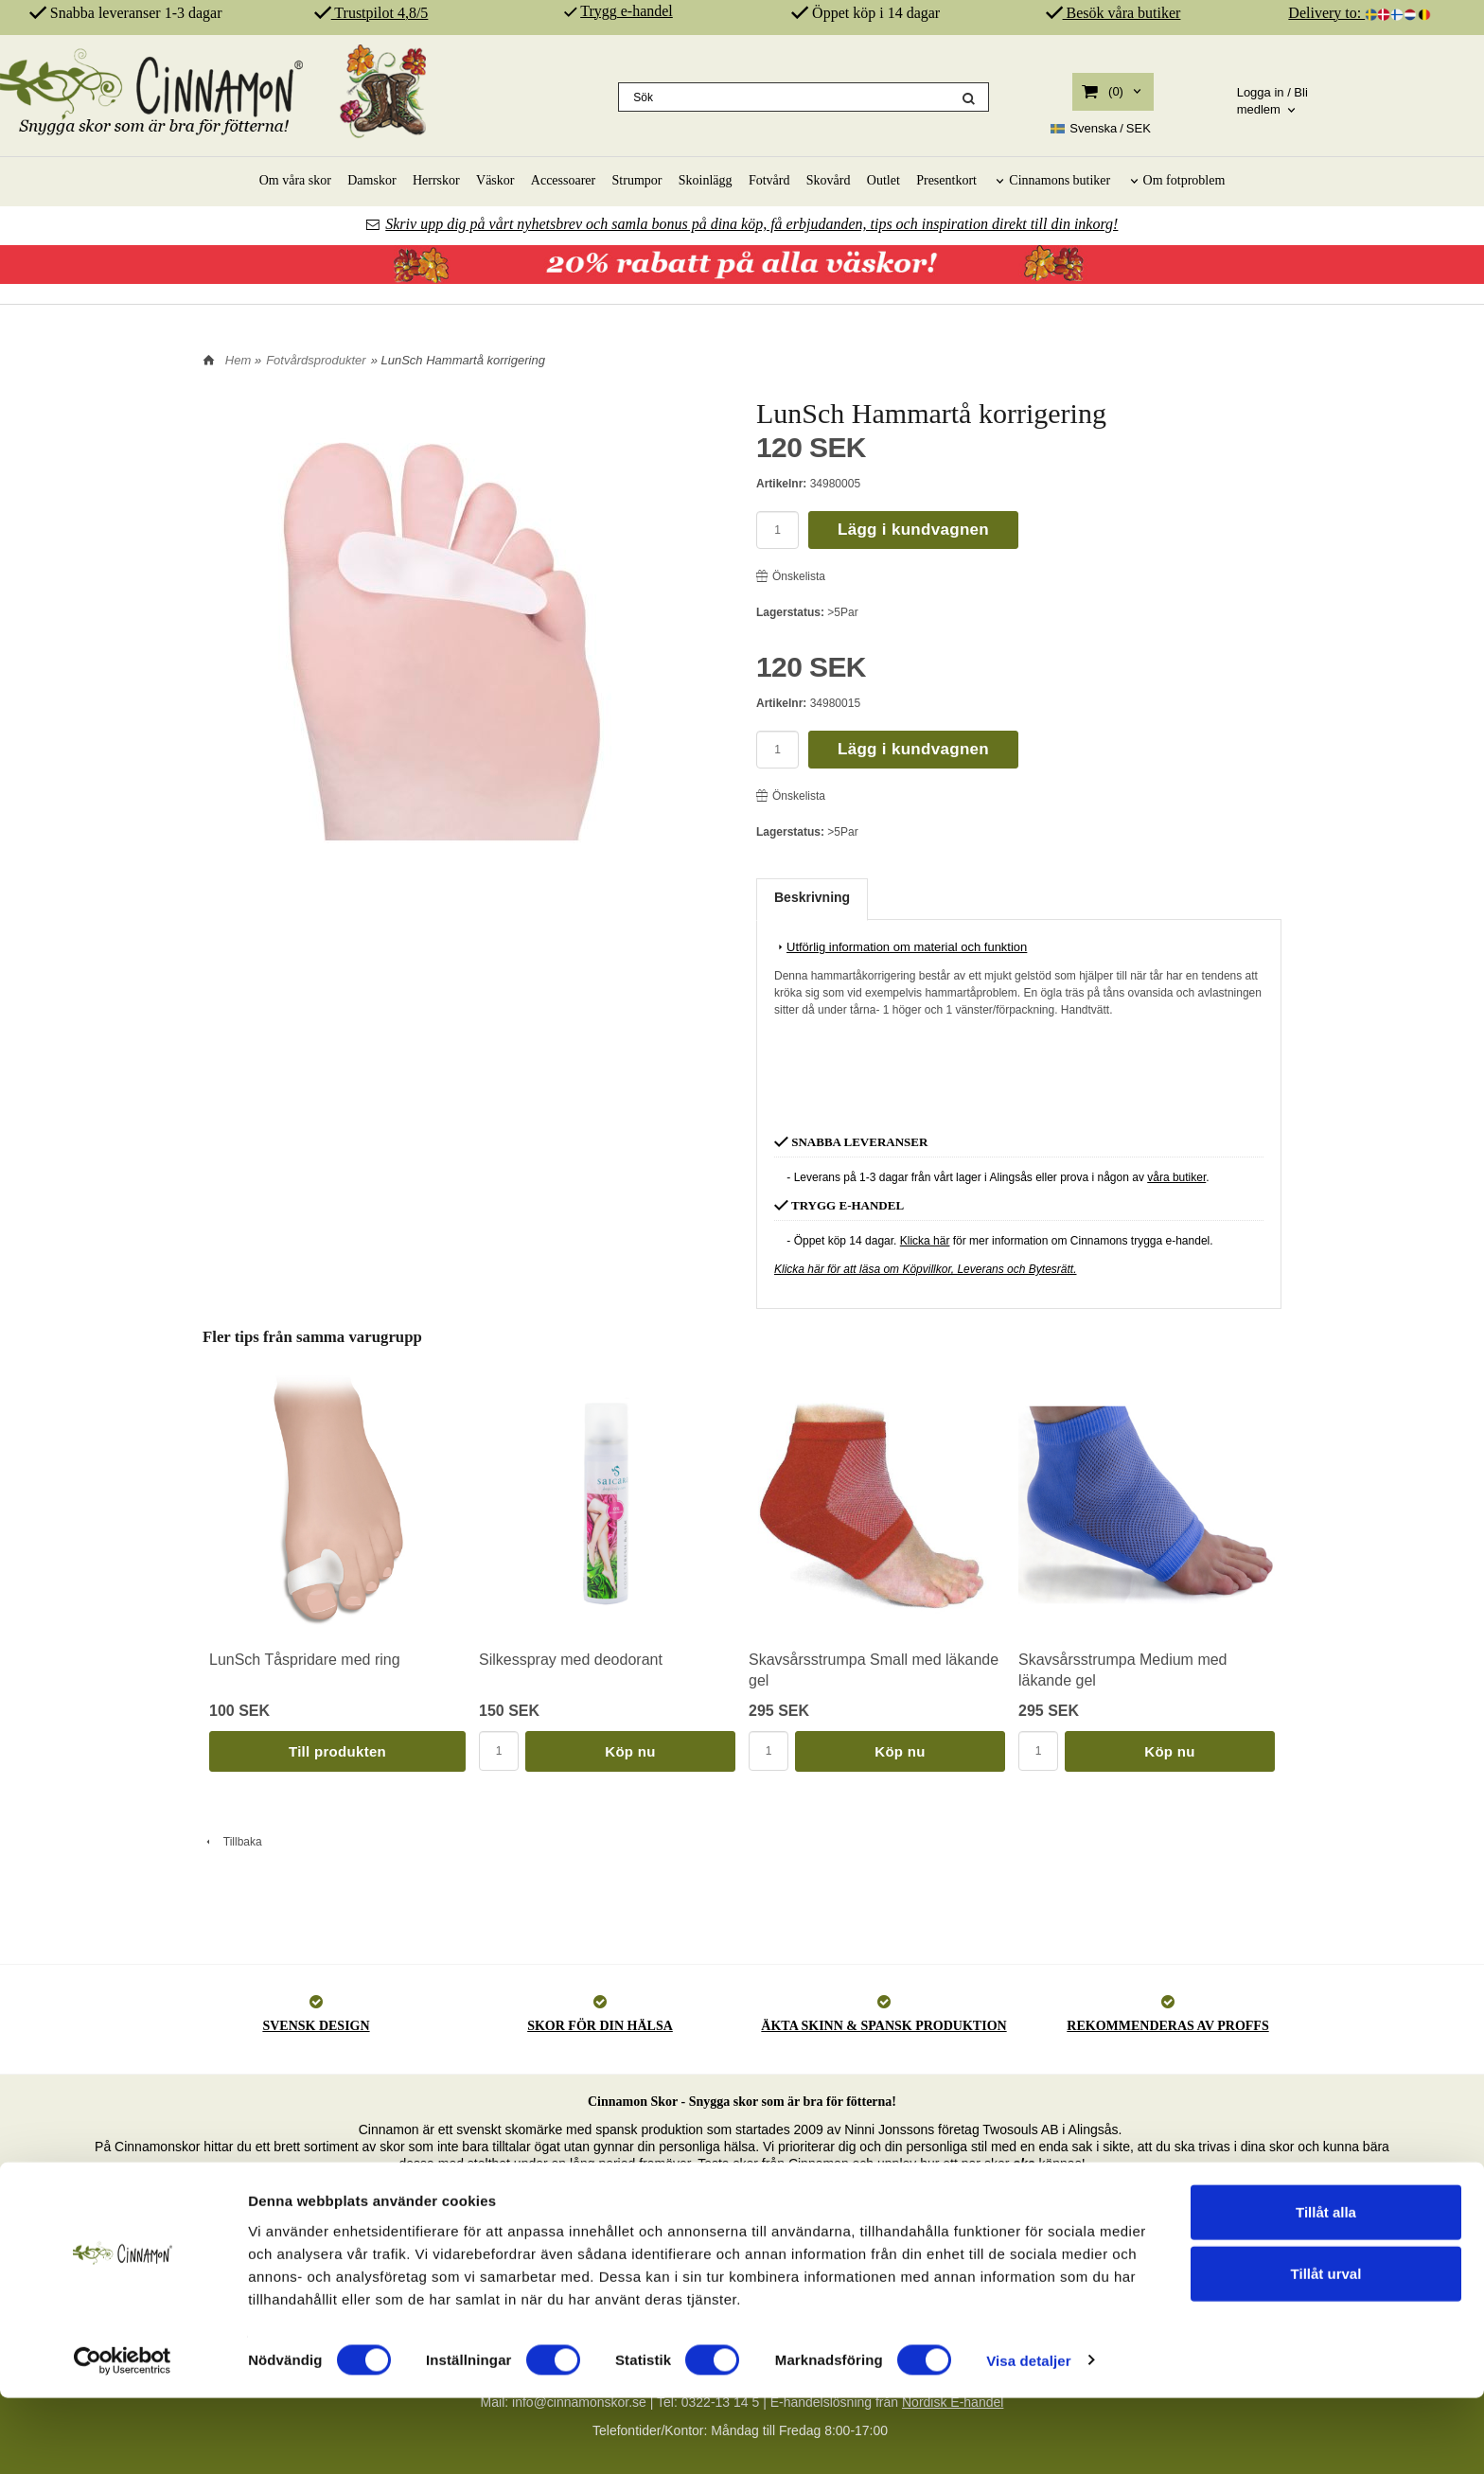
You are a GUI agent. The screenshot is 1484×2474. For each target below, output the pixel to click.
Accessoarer (563, 180)
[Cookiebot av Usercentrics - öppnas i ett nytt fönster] (122, 2437)
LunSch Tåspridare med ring (304, 1660)
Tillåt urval (1326, 2350)
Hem (238, 360)
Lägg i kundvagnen (913, 530)
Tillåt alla (1326, 2288)
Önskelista (790, 576)
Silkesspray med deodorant (570, 1660)
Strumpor (637, 180)
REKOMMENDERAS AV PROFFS (1167, 2026)
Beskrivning (812, 897)
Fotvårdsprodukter (316, 360)
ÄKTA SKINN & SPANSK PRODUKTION (883, 2026)
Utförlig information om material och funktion (900, 947)
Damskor (371, 180)
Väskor (495, 180)
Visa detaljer (1028, 2437)
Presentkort (946, 180)
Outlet (883, 180)
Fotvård (769, 180)
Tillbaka (232, 1841)
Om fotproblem (1184, 180)
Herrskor (436, 180)
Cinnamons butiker (1059, 180)
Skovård (828, 180)
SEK (1101, 128)
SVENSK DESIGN (315, 2026)
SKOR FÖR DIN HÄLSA (600, 2026)
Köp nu (630, 1751)
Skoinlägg (706, 180)
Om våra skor (295, 180)
